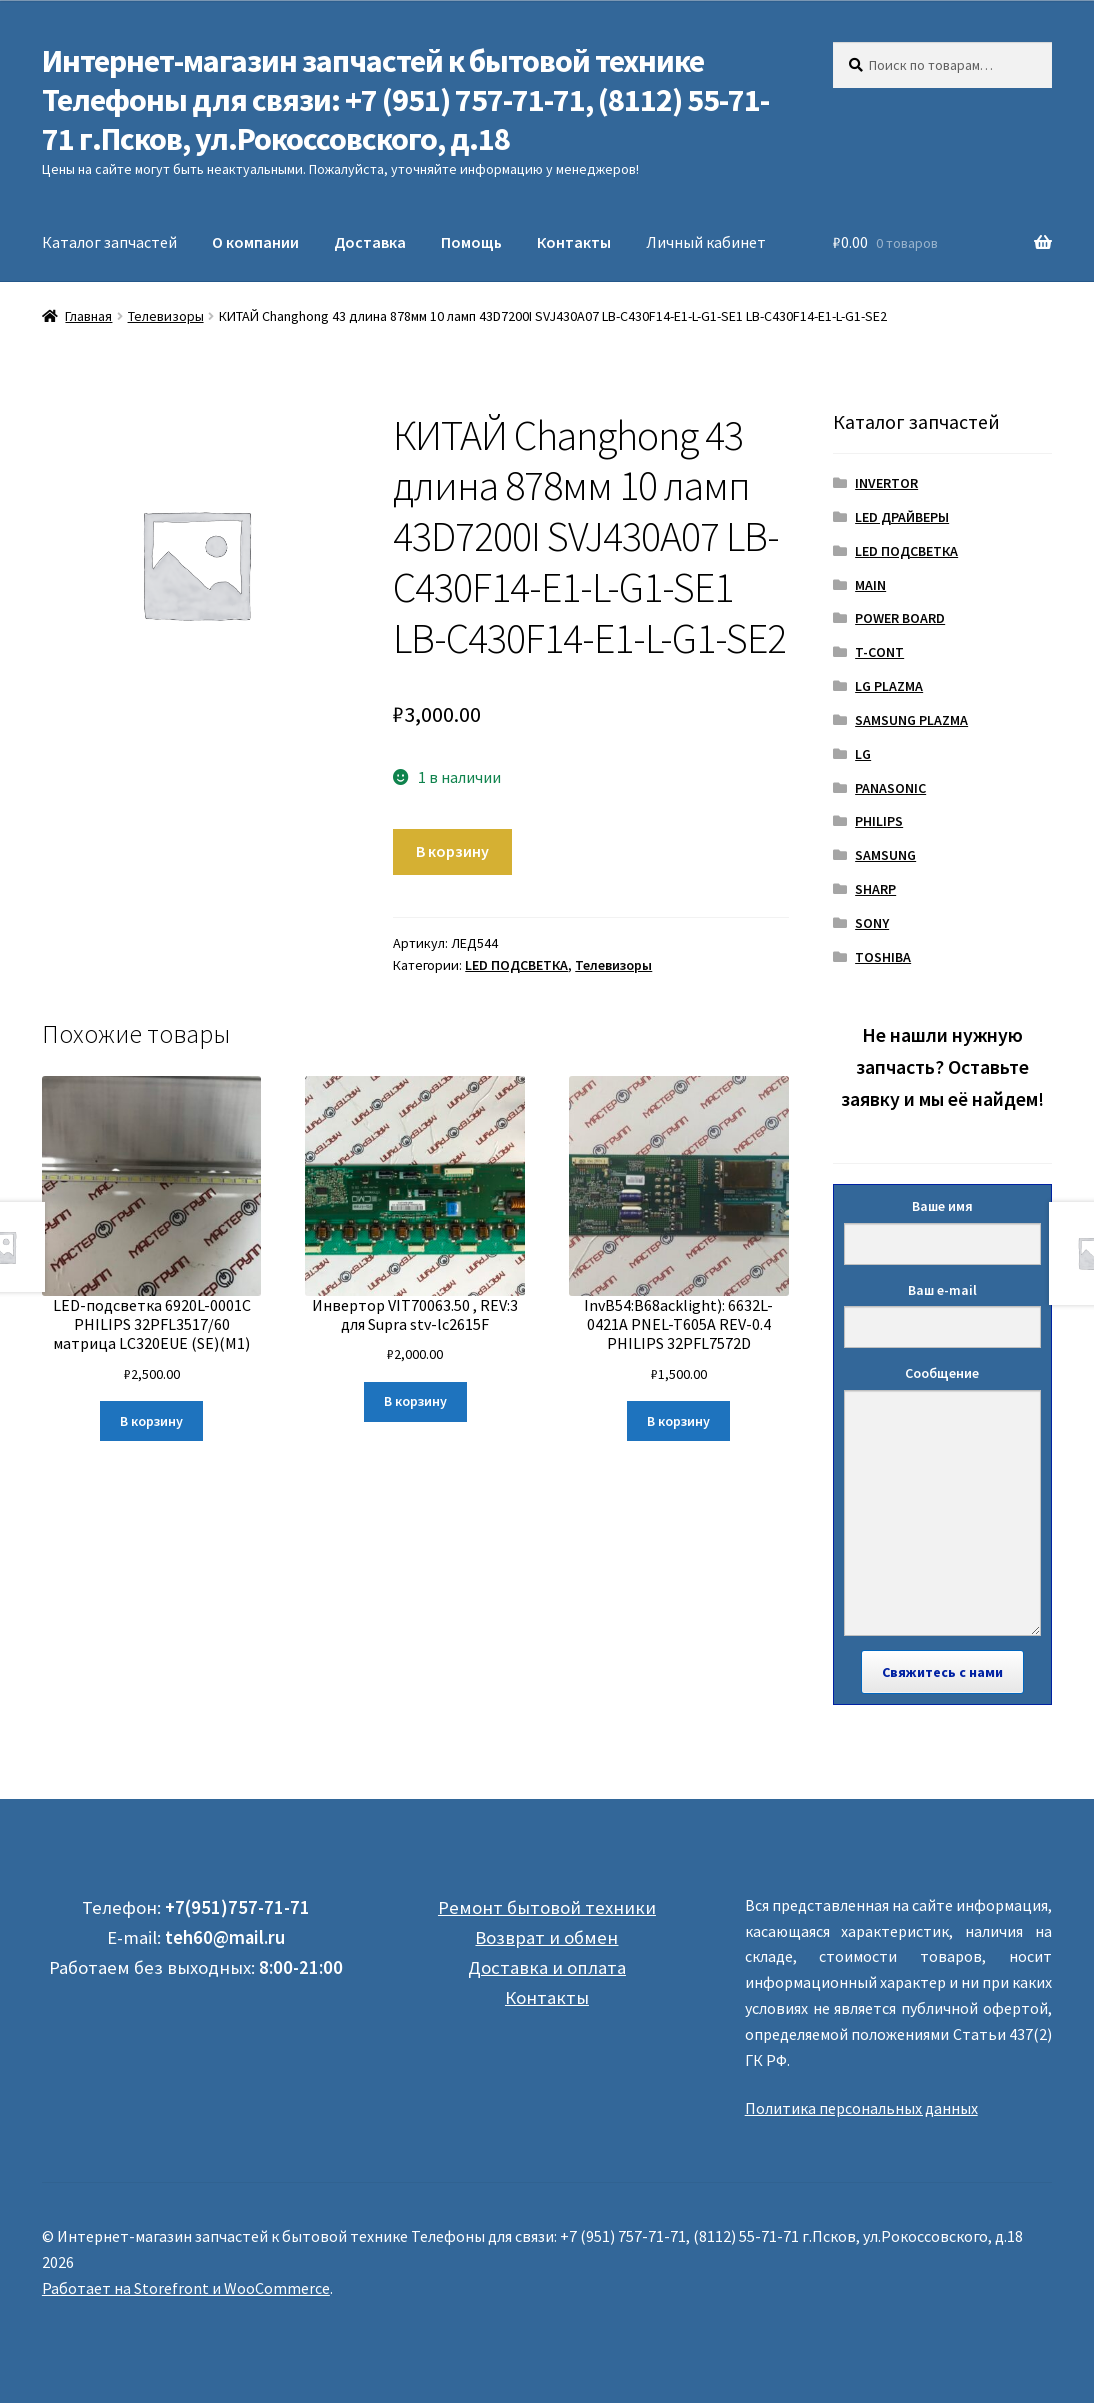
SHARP (875, 889)
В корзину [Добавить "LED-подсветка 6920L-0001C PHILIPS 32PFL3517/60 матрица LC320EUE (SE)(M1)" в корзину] (151, 1421)
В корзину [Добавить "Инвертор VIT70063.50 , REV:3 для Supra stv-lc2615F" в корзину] (415, 1401)
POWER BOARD (900, 618)
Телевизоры (166, 316)
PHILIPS (879, 821)
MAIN (870, 585)
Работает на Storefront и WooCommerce (186, 2288)
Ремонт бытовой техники (547, 1907)
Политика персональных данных (861, 2108)
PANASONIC (890, 788)
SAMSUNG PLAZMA (911, 720)
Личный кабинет (706, 242)
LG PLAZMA (889, 686)
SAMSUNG (885, 855)
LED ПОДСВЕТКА (516, 965)
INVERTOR (886, 483)
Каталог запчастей (109, 242)
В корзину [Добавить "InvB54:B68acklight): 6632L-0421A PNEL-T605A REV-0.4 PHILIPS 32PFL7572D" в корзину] (678, 1421)
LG (863, 754)
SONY (872, 923)
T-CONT (879, 652)
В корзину (452, 851)
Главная (88, 316)
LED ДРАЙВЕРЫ (902, 517)
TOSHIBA (883, 957)
